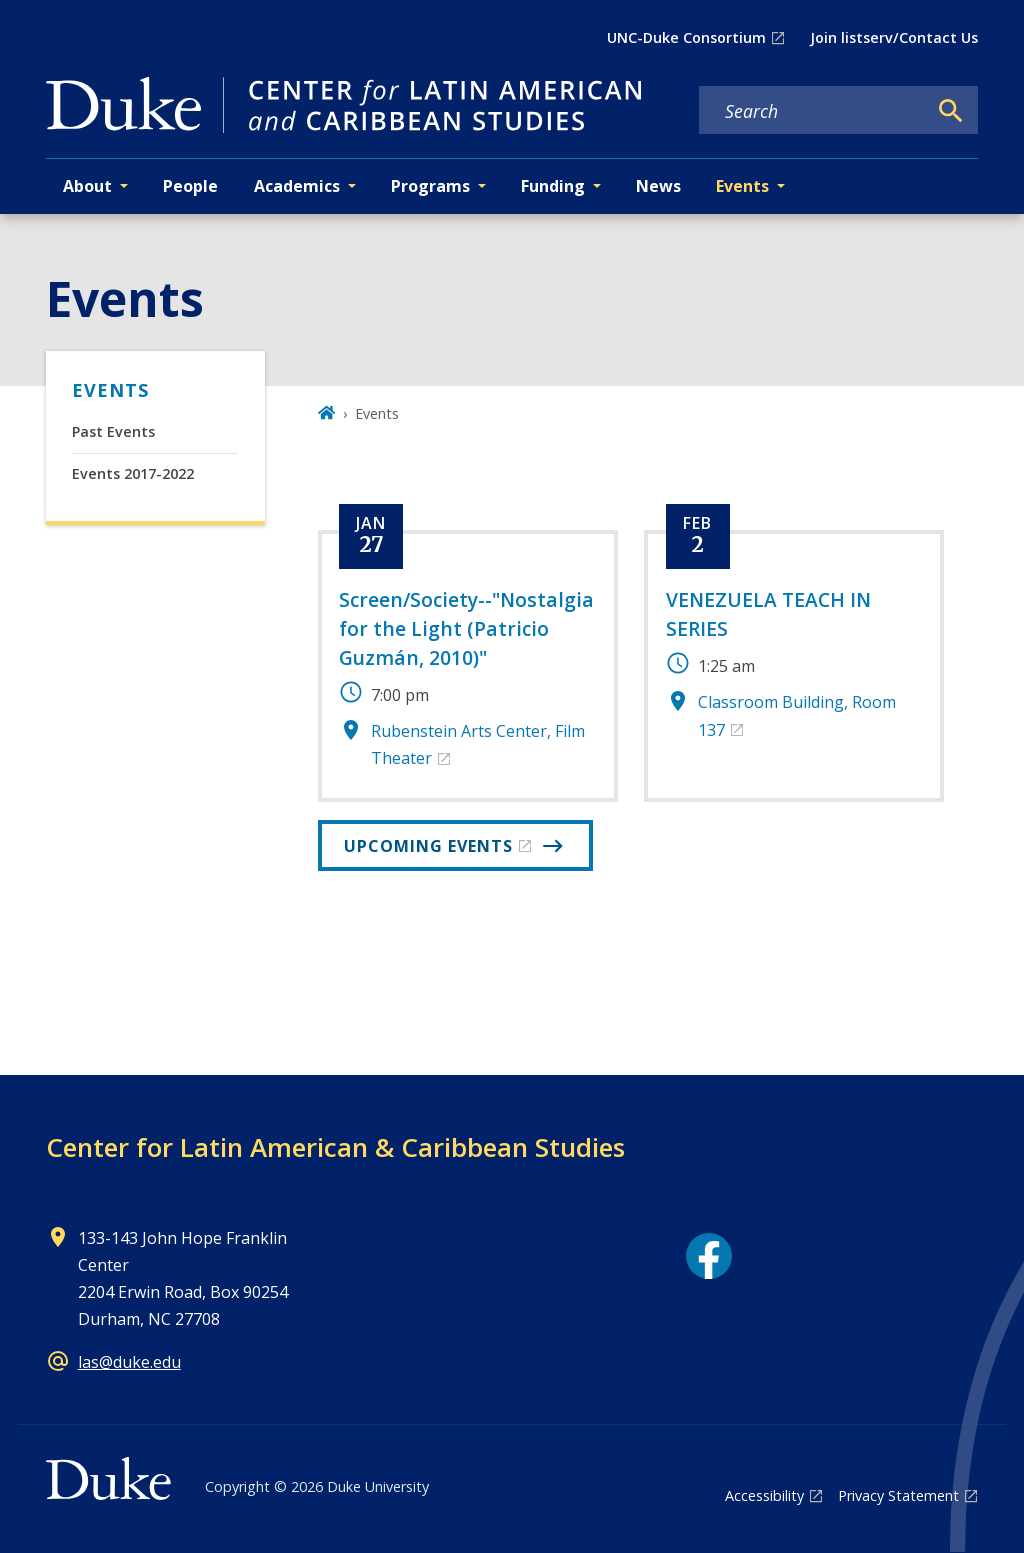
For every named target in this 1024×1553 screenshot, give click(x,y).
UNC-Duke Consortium (686, 37)
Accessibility (764, 1495)
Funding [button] (553, 186)
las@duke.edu (129, 1362)
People (190, 186)
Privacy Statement (898, 1495)
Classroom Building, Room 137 (797, 715)
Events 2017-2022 (133, 473)
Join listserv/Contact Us (894, 37)
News (658, 186)
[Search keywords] (813, 111)
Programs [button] (430, 186)
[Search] (951, 111)
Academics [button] (297, 186)
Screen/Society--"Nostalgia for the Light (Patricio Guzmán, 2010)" (466, 628)
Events (110, 390)
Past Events (113, 431)
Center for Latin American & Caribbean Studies (335, 1147)
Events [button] (742, 186)
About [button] (87, 186)
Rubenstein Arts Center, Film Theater (478, 744)
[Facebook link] (709, 1256)
